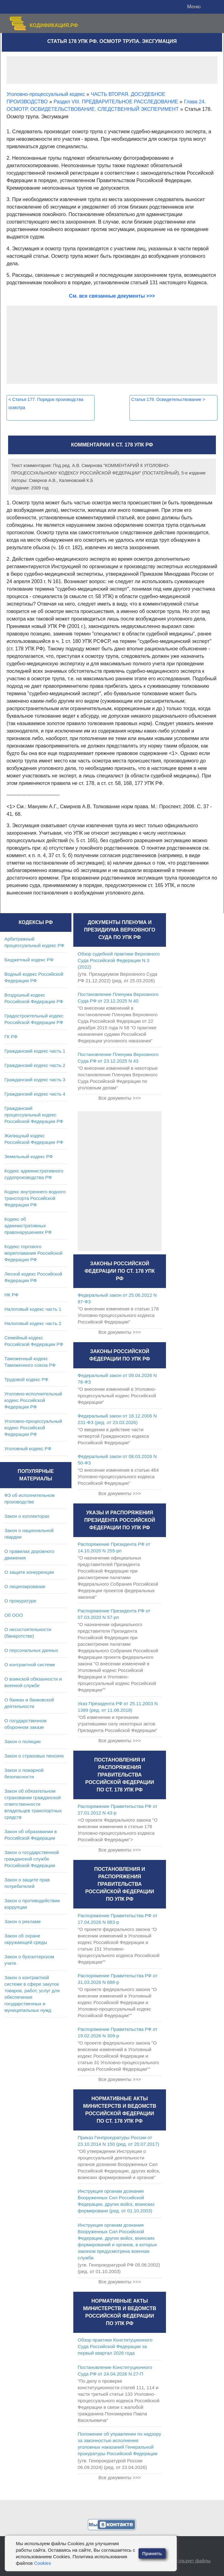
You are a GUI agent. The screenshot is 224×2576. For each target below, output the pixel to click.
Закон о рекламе (22, 1921)
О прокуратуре (20, 1600)
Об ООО (13, 1615)
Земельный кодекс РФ (28, 1156)
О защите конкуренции (29, 1572)
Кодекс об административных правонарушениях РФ (27, 1225)
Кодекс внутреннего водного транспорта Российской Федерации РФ (35, 1198)
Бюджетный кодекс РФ (28, 959)
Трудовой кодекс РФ (26, 1379)
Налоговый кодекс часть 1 (32, 1309)
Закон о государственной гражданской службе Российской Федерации (31, 1859)
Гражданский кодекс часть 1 (34, 1051)
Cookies (42, 2563)
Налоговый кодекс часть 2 (32, 1323)
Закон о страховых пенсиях (34, 1755)
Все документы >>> (119, 1098)
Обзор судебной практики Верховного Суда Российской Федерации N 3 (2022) (119, 960)
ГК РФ (10, 1036)
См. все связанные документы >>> (112, 296)
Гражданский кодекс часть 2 (34, 1065)
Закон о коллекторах (26, 1516)
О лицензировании (24, 1586)
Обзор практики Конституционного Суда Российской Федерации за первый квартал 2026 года (115, 2346)
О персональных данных (31, 1650)
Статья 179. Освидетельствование (168, 399)
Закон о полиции (22, 1741)
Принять (152, 2553)
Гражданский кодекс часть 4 (34, 1094)
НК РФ (11, 1294)
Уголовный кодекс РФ (27, 1448)
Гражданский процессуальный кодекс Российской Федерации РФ (33, 1115)
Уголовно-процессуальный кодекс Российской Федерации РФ (33, 1427)
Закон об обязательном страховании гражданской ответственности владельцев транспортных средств (33, 1804)
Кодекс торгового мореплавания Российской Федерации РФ (33, 1253)
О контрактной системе (29, 1664)
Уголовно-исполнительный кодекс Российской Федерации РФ (33, 1400)
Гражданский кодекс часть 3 (34, 1079)
